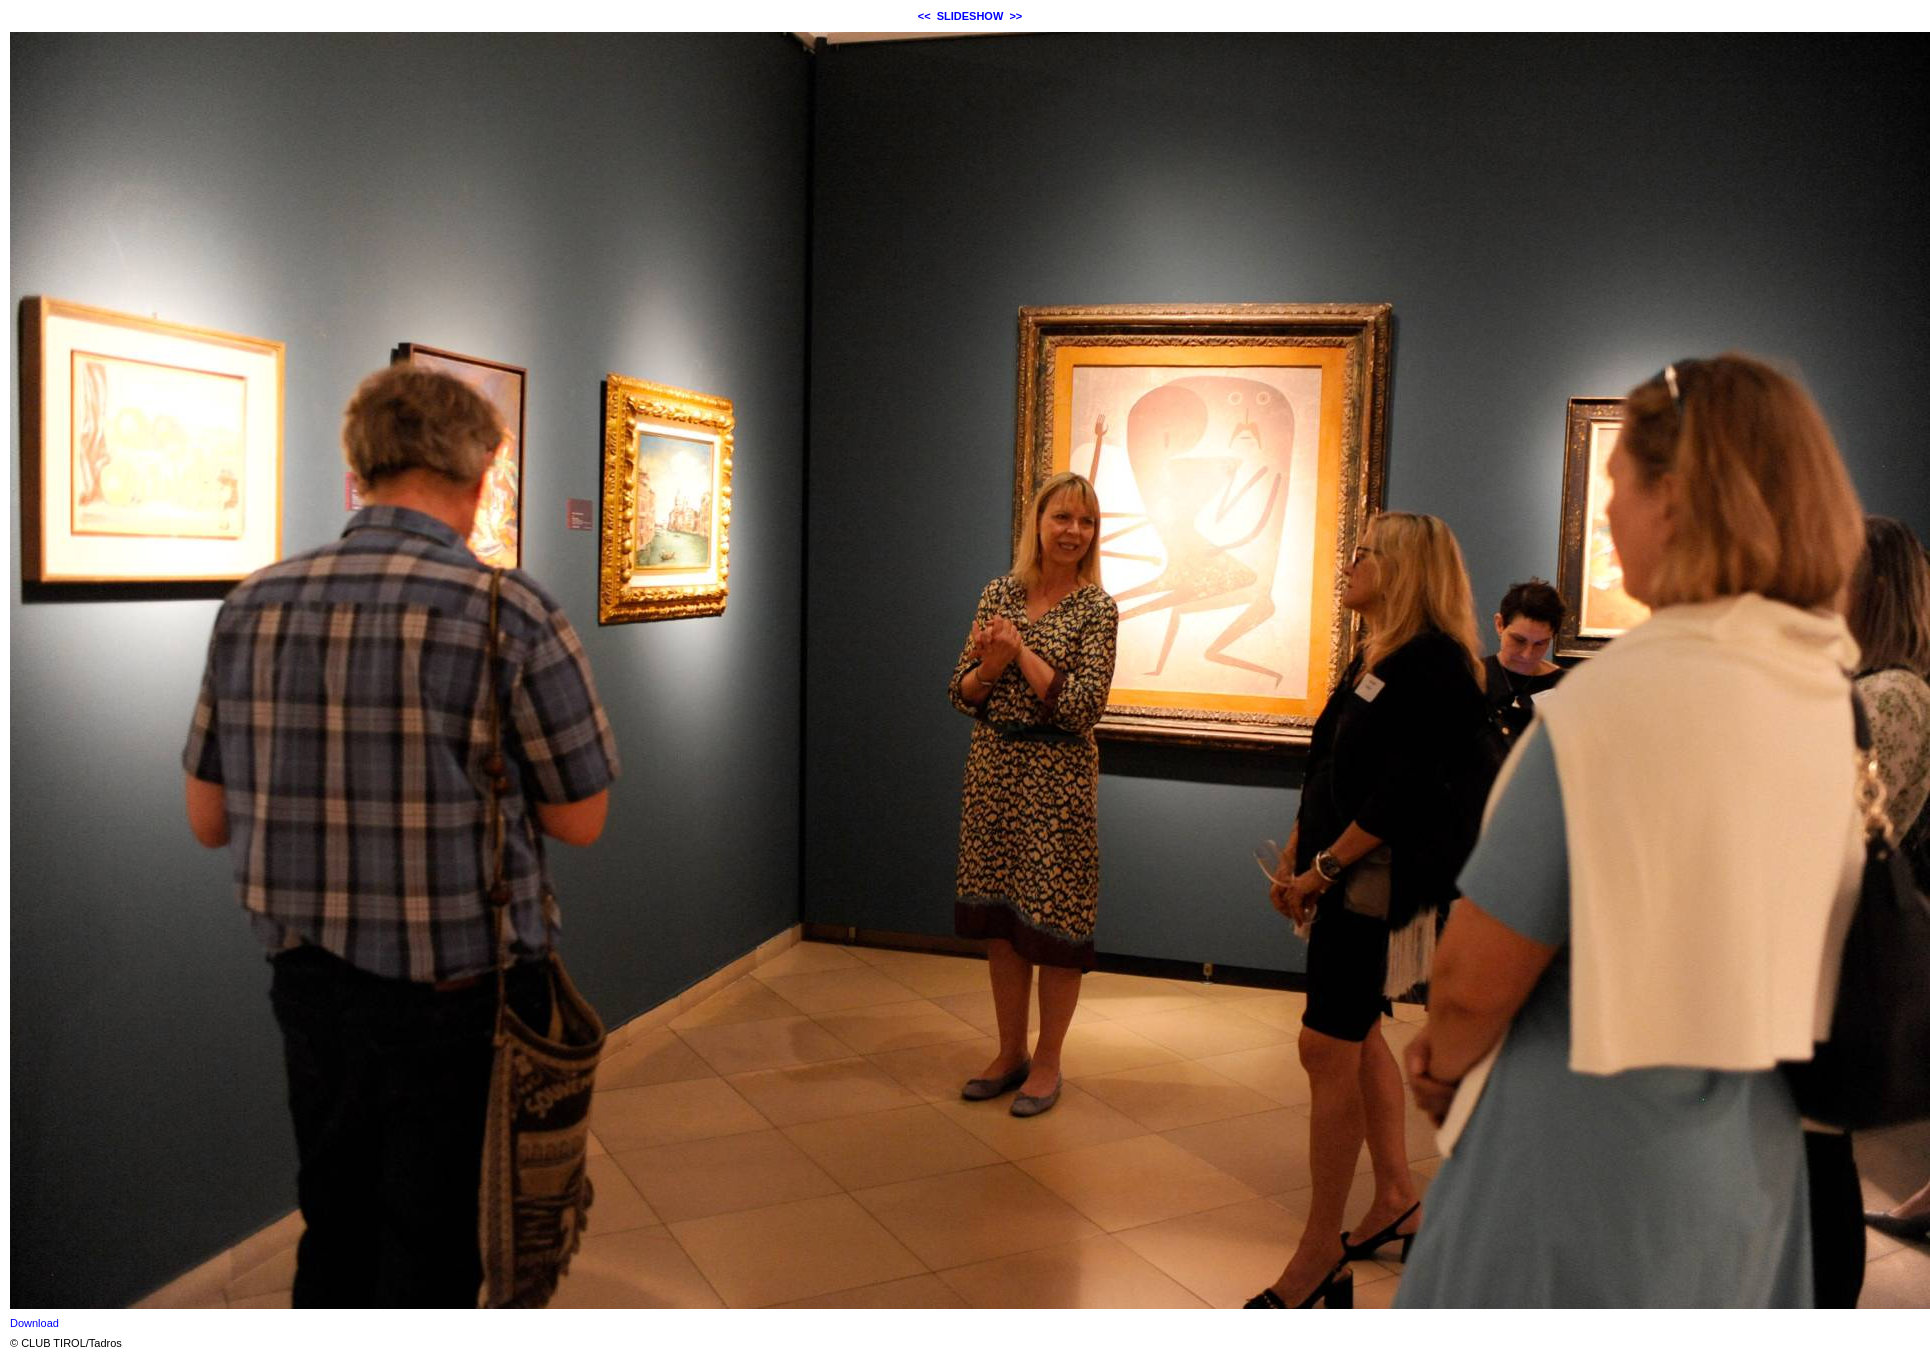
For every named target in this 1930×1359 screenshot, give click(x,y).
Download (34, 1323)
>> (1015, 16)
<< (924, 16)
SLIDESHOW (970, 16)
